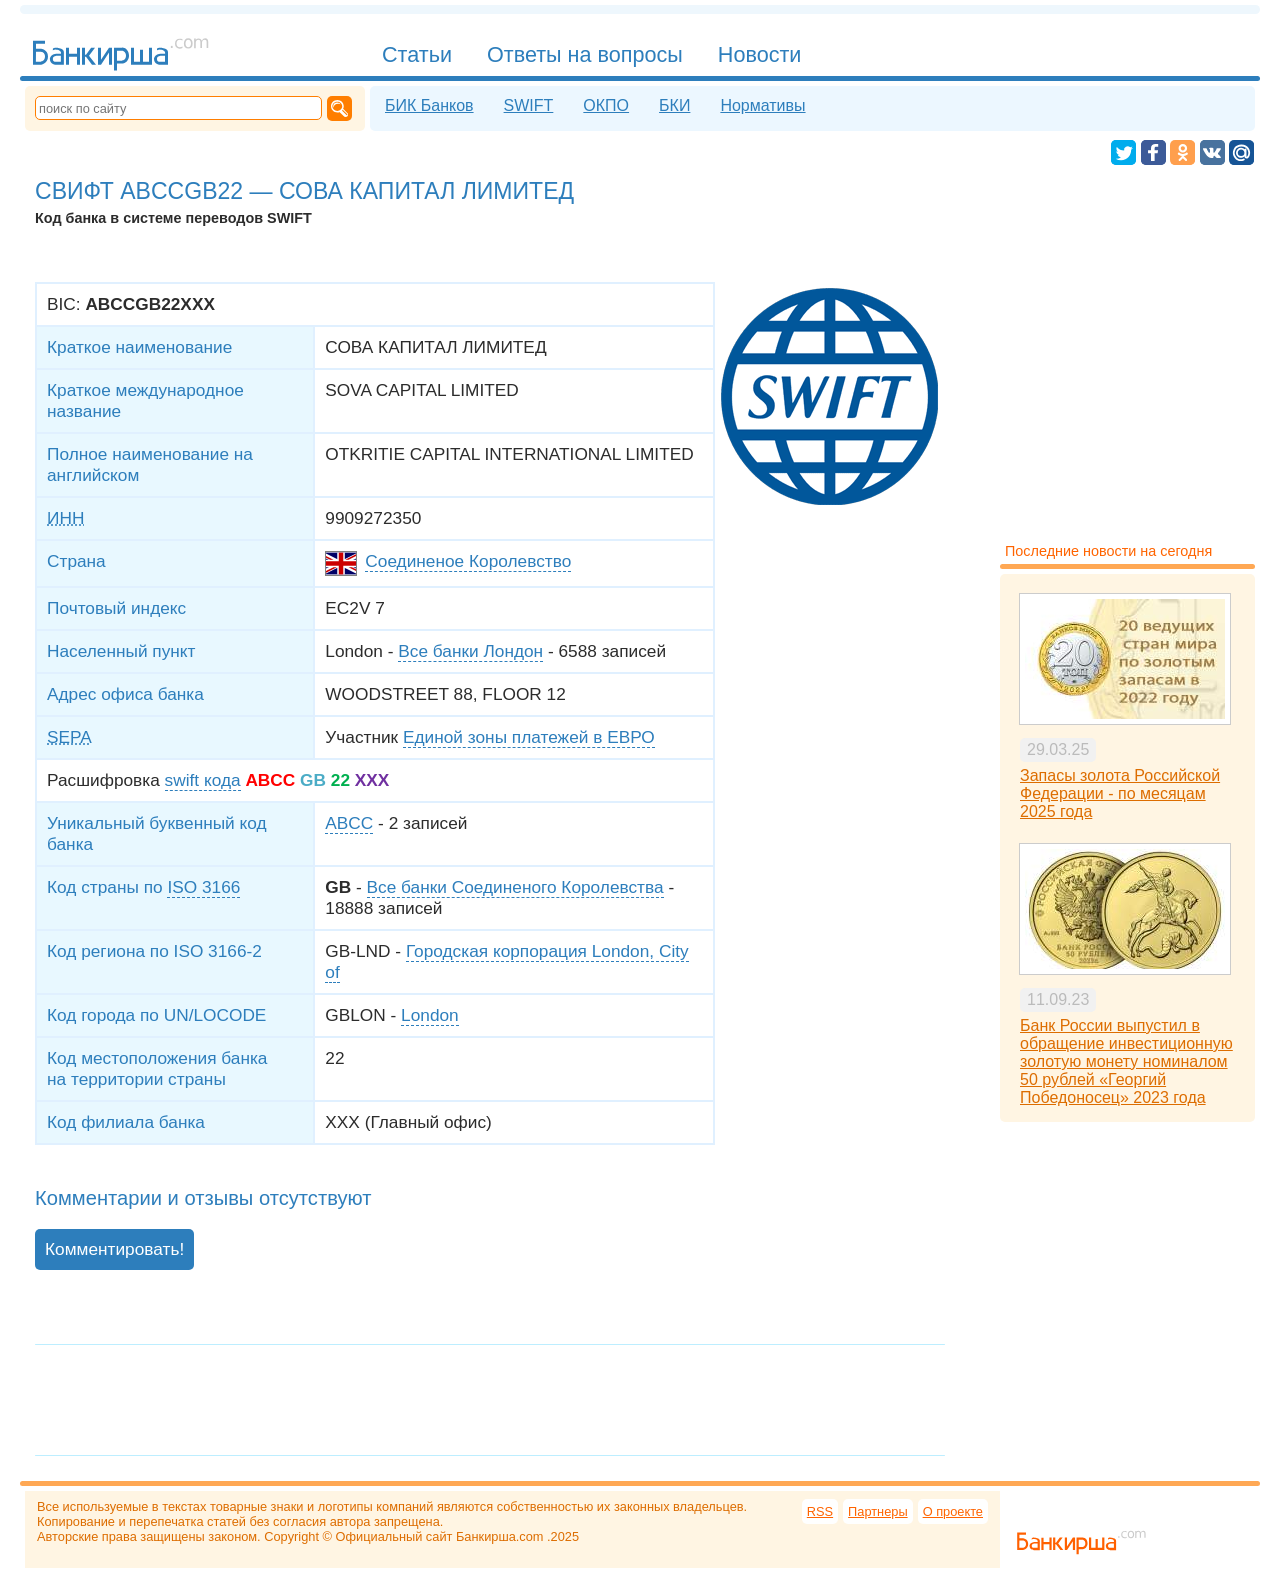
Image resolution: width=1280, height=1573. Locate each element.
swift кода (203, 780)
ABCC (349, 823)
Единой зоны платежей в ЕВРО (529, 737)
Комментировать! (114, 1249)
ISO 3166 (203, 887)
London (430, 1015)
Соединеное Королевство (468, 561)
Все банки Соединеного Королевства (515, 887)
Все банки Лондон (470, 651)
